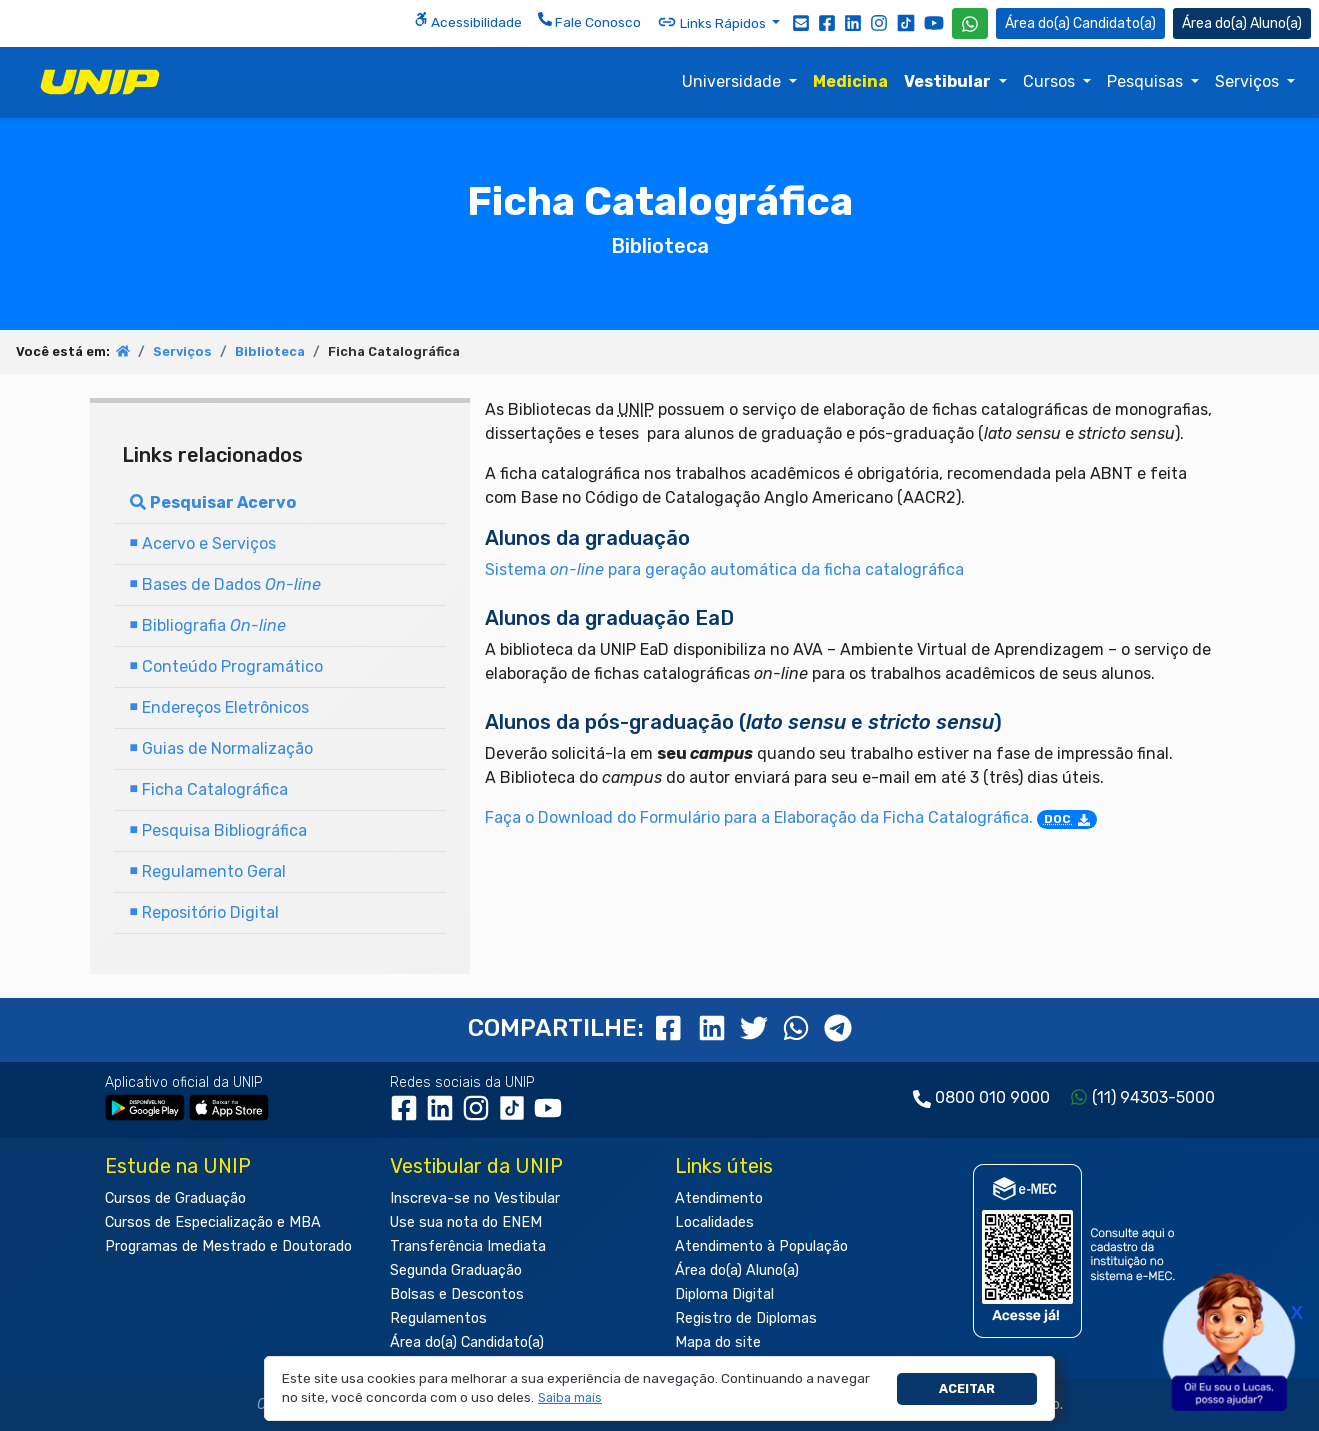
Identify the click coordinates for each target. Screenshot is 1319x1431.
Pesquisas (1147, 81)
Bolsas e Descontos (457, 1294)
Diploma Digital (724, 1294)
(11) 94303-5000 (1153, 1097)
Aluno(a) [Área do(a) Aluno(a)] (1242, 23)
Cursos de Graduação (175, 1198)
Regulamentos (438, 1318)
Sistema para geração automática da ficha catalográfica (724, 569)
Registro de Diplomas (746, 1318)
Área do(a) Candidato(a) (467, 1342)
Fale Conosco (589, 21)
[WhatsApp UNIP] (970, 23)
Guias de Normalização (221, 748)
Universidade (733, 81)
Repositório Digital (204, 912)
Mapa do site (718, 1342)
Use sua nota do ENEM (466, 1222)
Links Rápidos (713, 22)
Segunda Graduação (456, 1270)
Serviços (1249, 81)
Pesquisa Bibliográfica (218, 830)
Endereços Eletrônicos (219, 707)
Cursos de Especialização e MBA (213, 1222)
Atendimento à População (761, 1246)
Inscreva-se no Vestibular (475, 1198)
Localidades (714, 1222)
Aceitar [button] (967, 1388)
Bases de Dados (225, 584)
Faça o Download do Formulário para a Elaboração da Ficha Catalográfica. (791, 817)
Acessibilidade (468, 21)
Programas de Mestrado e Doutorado (228, 1246)
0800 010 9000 (992, 1097)
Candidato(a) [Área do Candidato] (1080, 23)
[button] (570, 1398)
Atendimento (719, 1198)
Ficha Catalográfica (209, 789)
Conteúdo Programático (226, 666)
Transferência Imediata (468, 1246)
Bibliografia (208, 625)
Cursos (1051, 81)
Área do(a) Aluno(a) (737, 1270)
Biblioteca (270, 351)
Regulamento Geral (208, 871)
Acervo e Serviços (203, 543)
